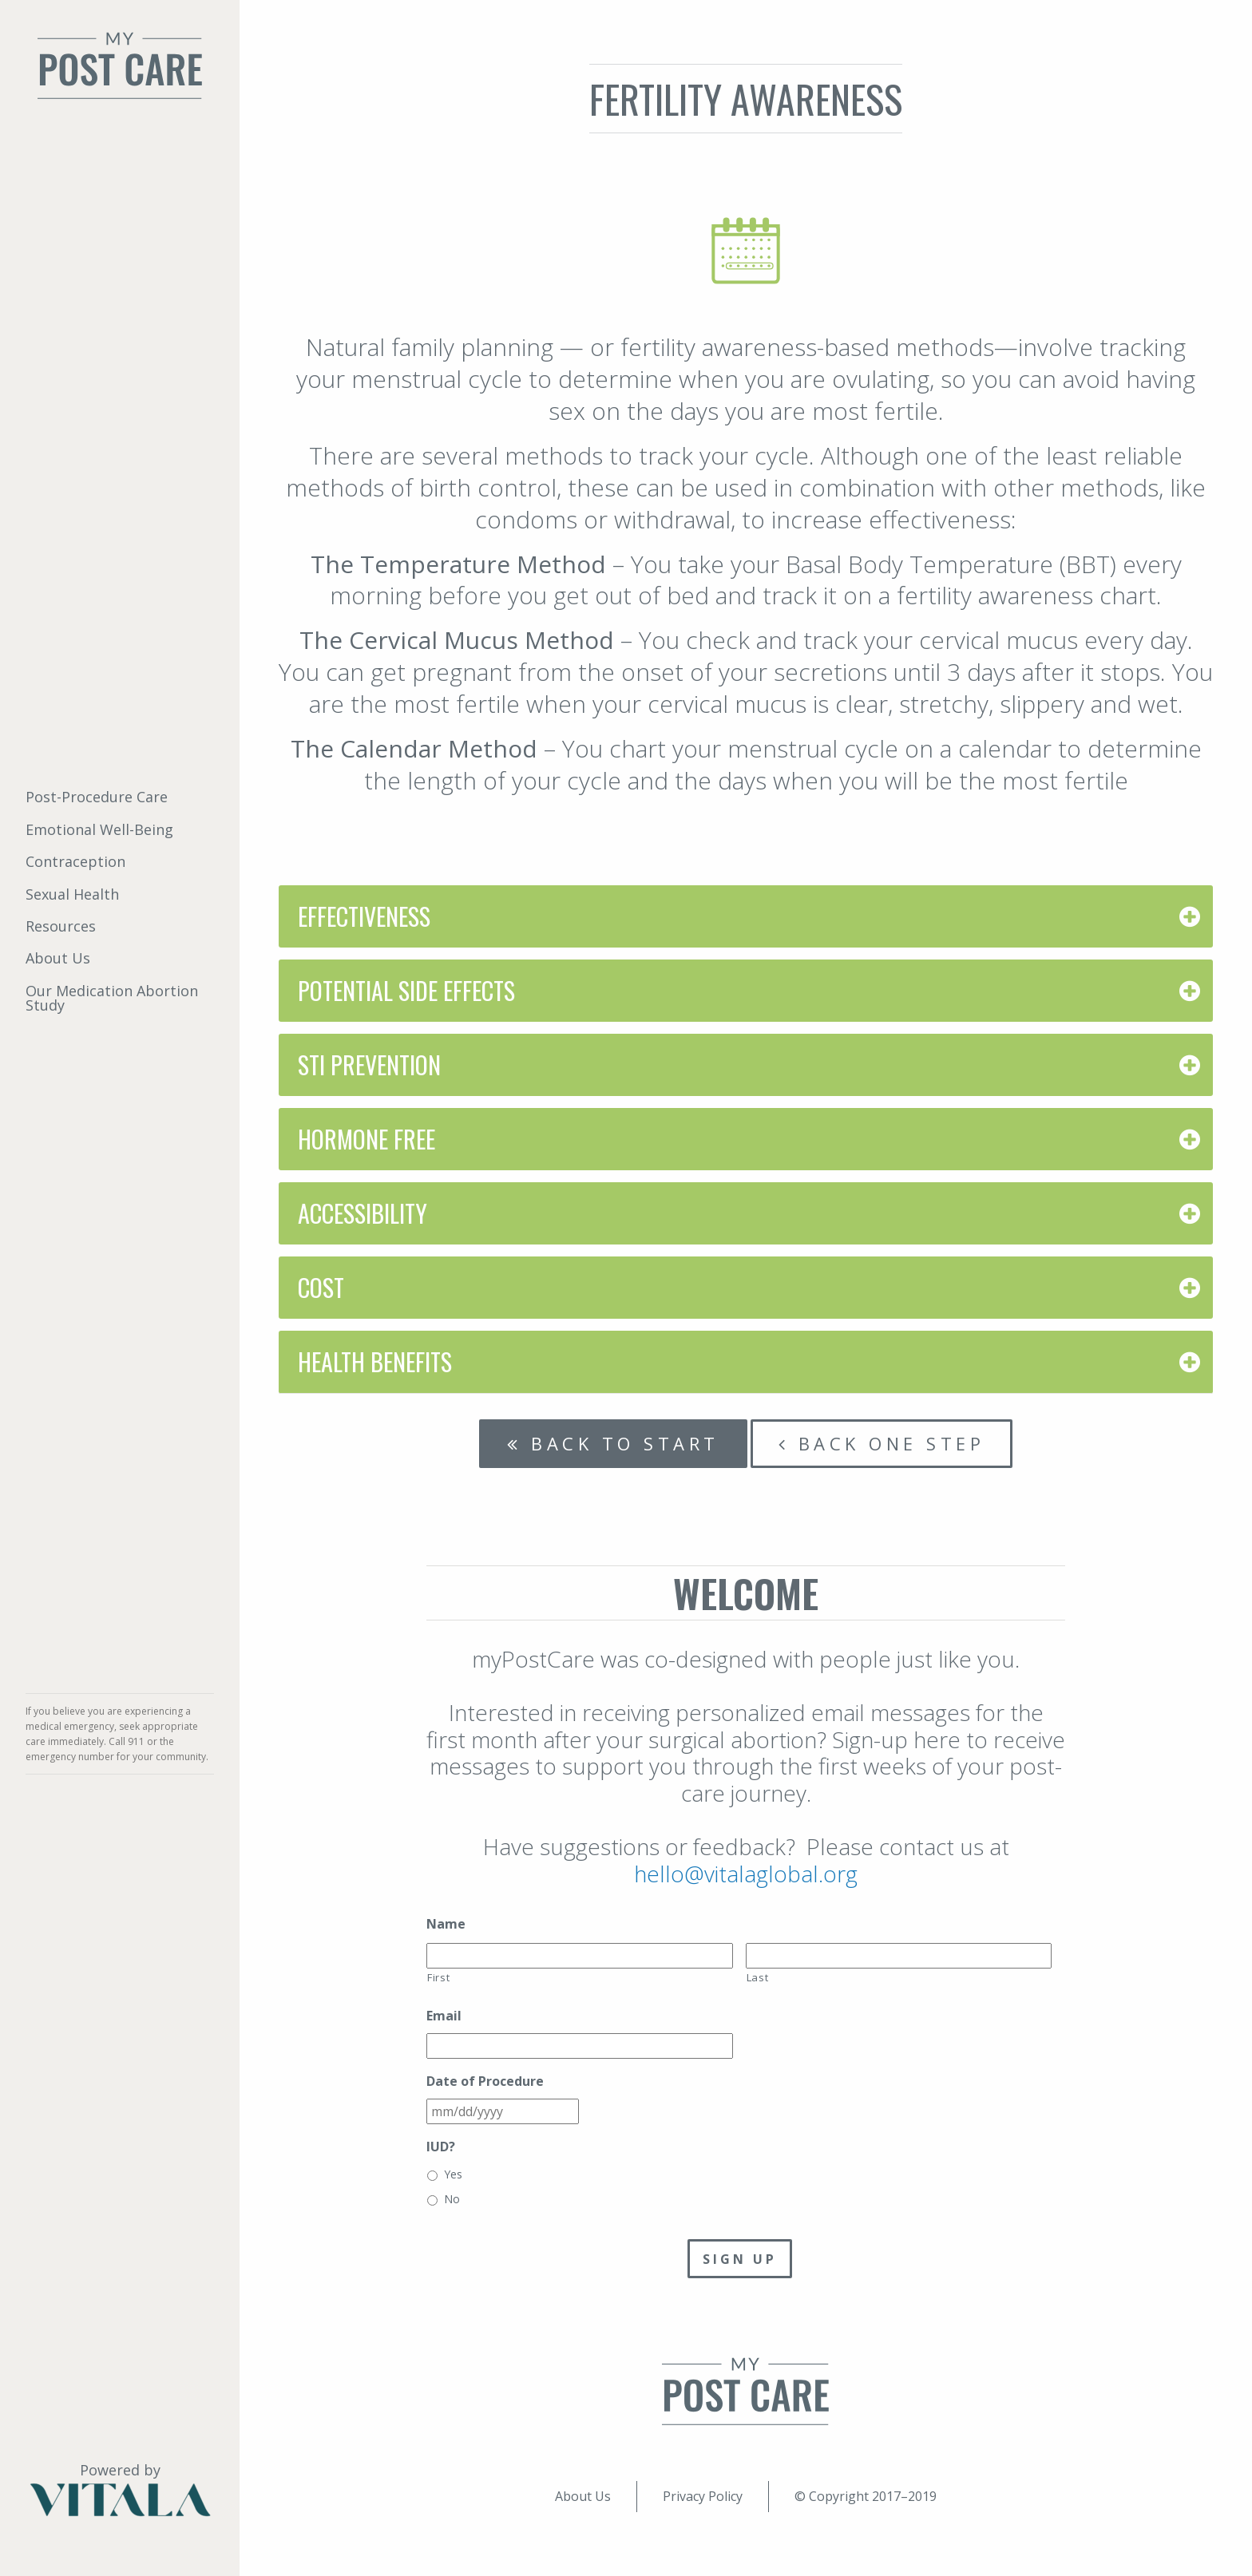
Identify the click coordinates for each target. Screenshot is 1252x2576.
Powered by (120, 2489)
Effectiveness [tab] (364, 916)
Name (446, 1924)
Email (444, 2016)
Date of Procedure (485, 2081)
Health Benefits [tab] (375, 1361)
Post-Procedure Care (97, 796)
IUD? (440, 2147)
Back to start (613, 1443)
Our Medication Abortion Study (112, 998)
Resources (61, 926)
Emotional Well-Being (99, 829)
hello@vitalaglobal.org (746, 1873)
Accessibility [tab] (362, 1213)
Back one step (882, 1443)
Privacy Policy (703, 2496)
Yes (453, 2174)
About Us (58, 957)
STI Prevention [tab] (369, 1064)
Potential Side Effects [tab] (406, 990)
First (438, 1977)
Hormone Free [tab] (366, 1139)
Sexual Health (72, 894)
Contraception (75, 861)
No (452, 2198)
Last (758, 1977)
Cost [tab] (321, 1287)
